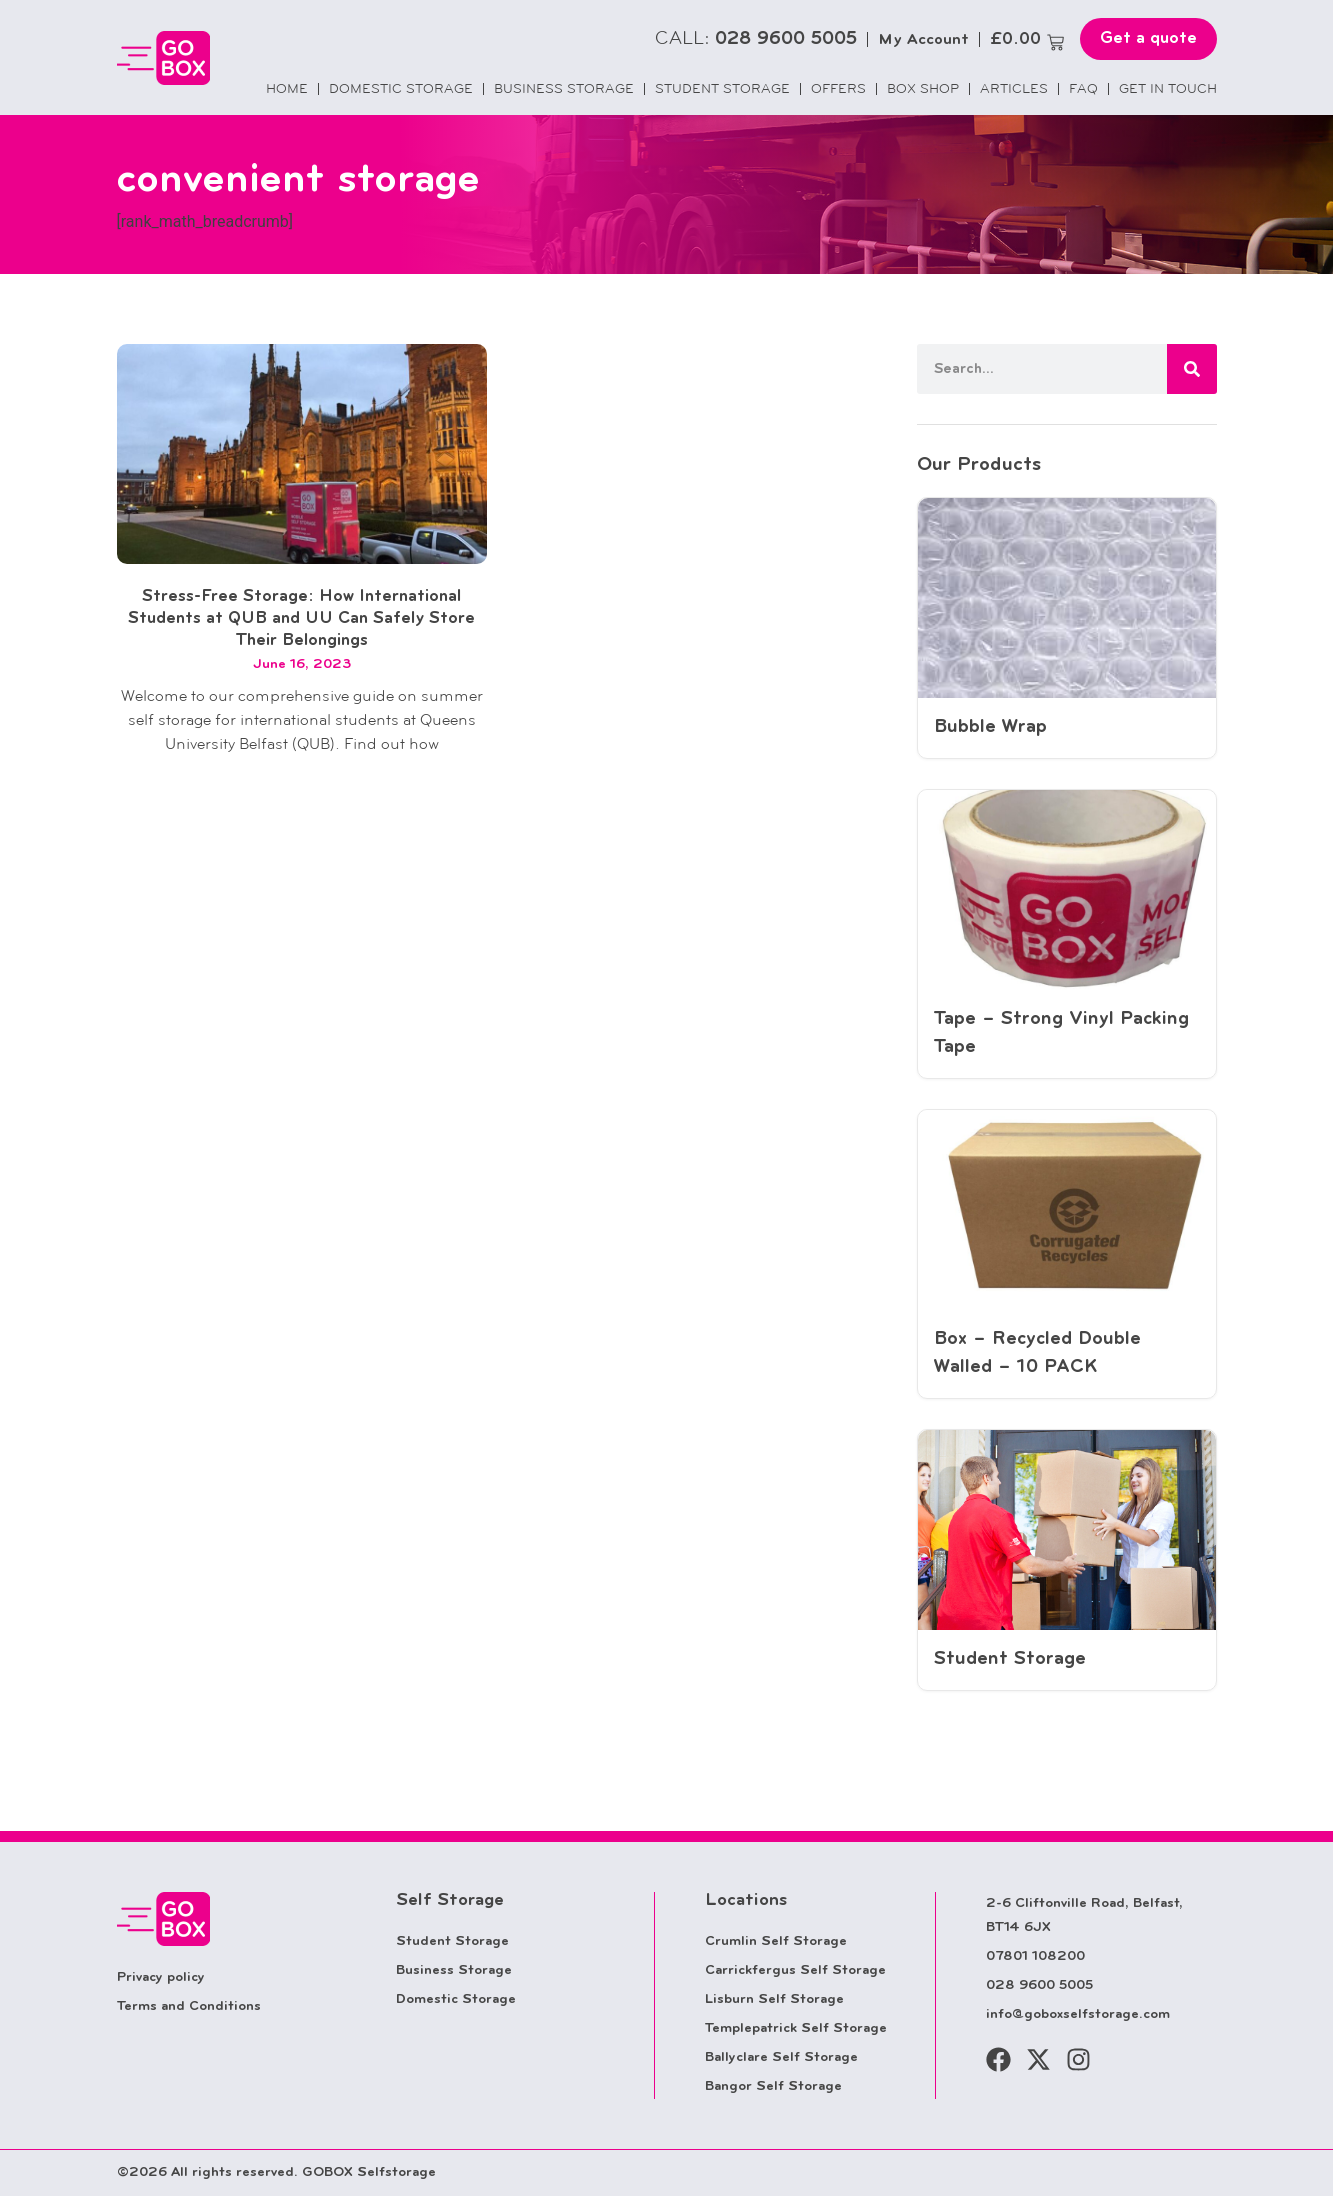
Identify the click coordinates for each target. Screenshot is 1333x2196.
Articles (1014, 88)
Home (287, 88)
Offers (838, 88)
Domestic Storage (401, 88)
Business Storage (564, 88)
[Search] (1192, 369)
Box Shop (923, 88)
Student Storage (722, 88)
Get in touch (1168, 88)
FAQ (1083, 88)
